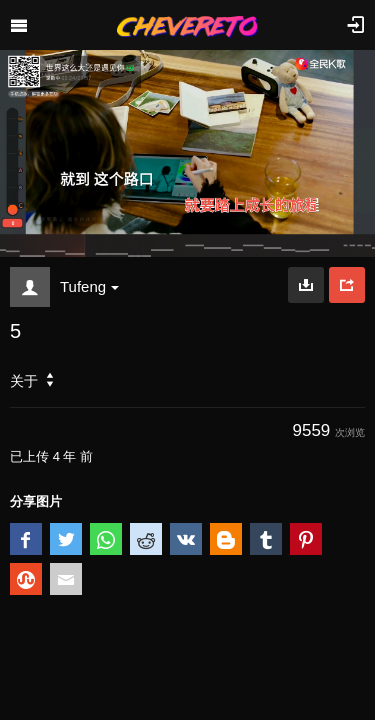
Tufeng (89, 286)
